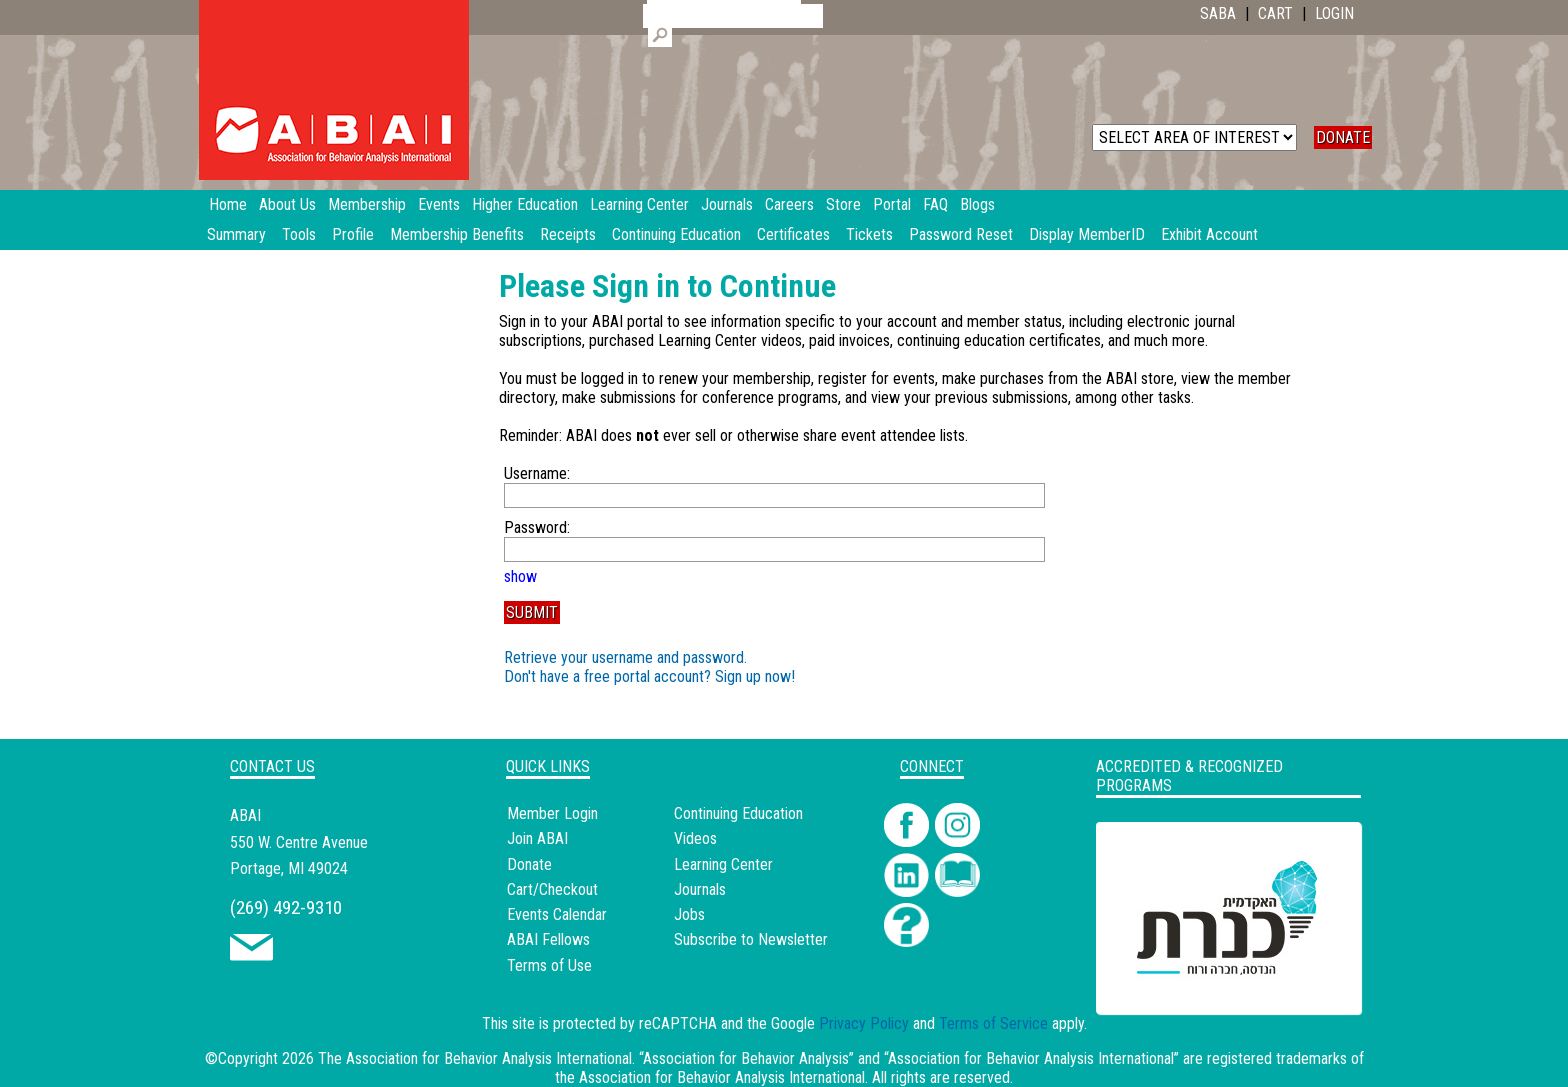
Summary (236, 234)
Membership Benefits (457, 234)
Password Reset (961, 234)
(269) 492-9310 (286, 907)
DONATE (1343, 137)
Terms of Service (993, 1023)
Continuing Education (676, 234)
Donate (529, 864)
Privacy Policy (864, 1023)
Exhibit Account (1209, 234)
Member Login (552, 813)
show (520, 576)
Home (228, 204)
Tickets (869, 234)
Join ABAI (537, 838)
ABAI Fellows (548, 939)
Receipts (568, 234)
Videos (695, 838)
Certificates (793, 234)
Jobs (689, 914)
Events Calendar (557, 914)
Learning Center (723, 864)
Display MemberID (1087, 234)
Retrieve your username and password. (625, 657)
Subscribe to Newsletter (751, 939)
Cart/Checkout (552, 889)
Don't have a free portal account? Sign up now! (649, 676)
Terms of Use (549, 965)
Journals (700, 889)
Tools (299, 234)
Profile (353, 234)
